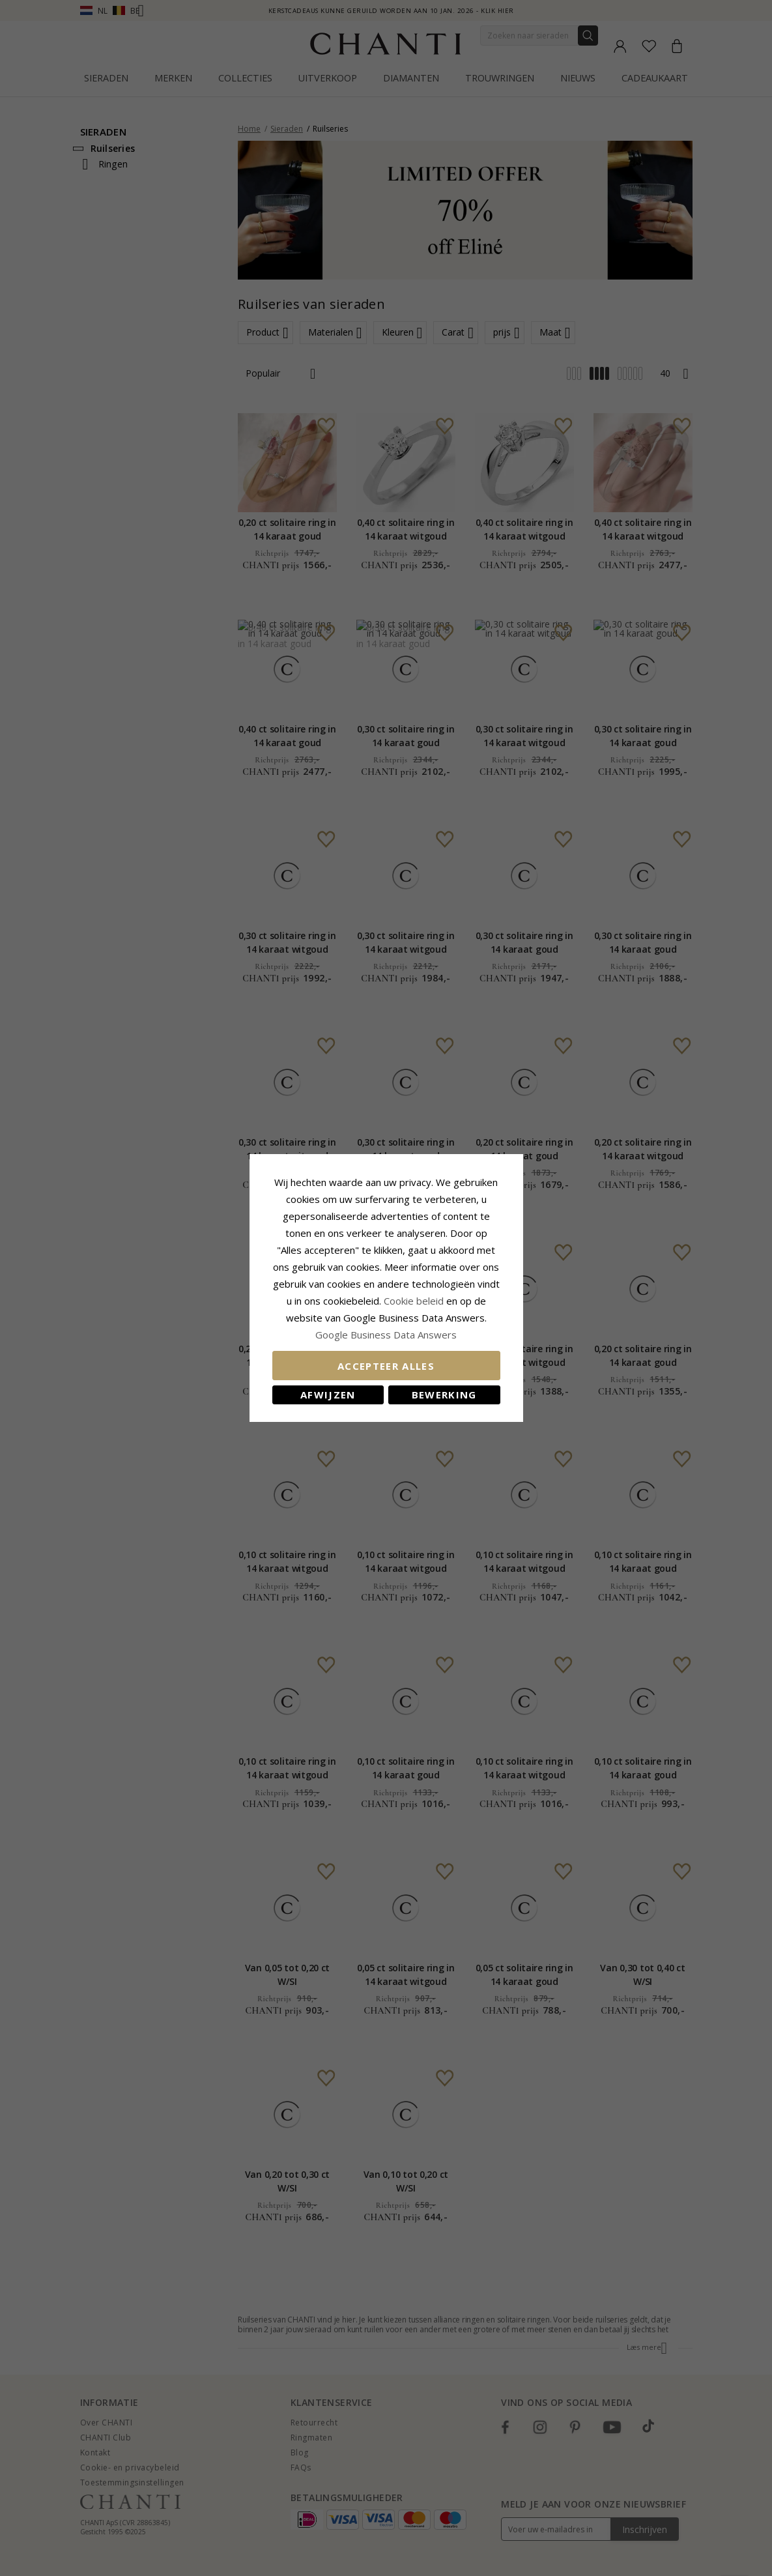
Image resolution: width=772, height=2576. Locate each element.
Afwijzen (328, 1394)
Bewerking (444, 1394)
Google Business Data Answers (386, 1334)
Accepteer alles (386, 1365)
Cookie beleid (415, 1300)
